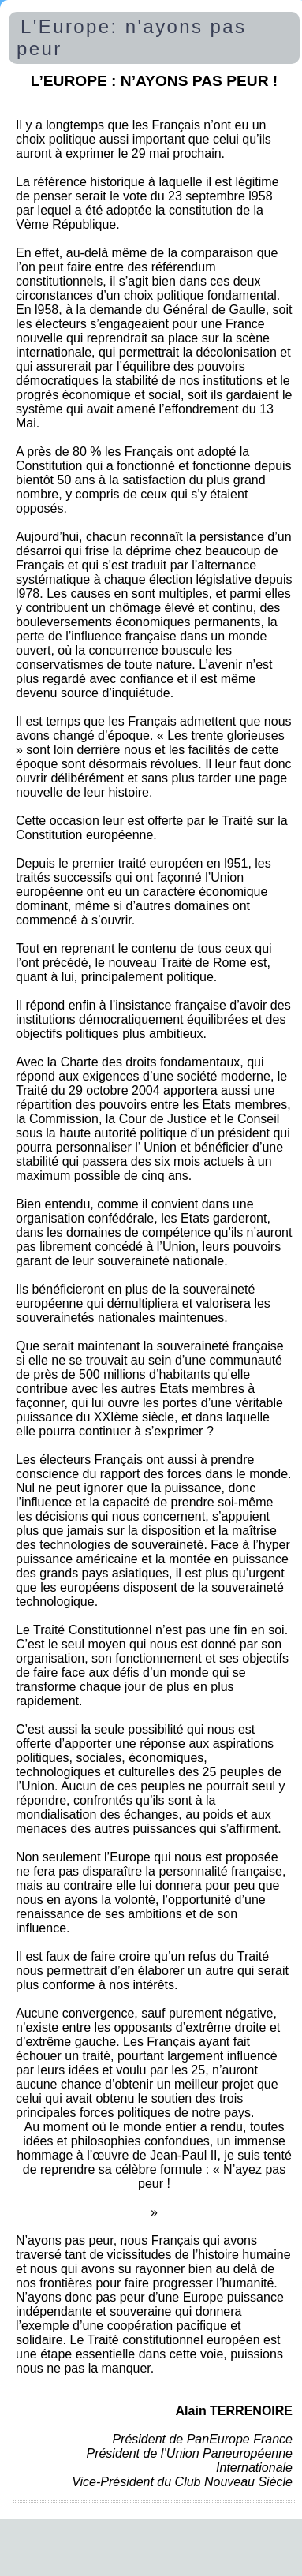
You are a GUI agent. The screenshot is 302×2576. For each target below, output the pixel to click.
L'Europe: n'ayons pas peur (131, 37)
